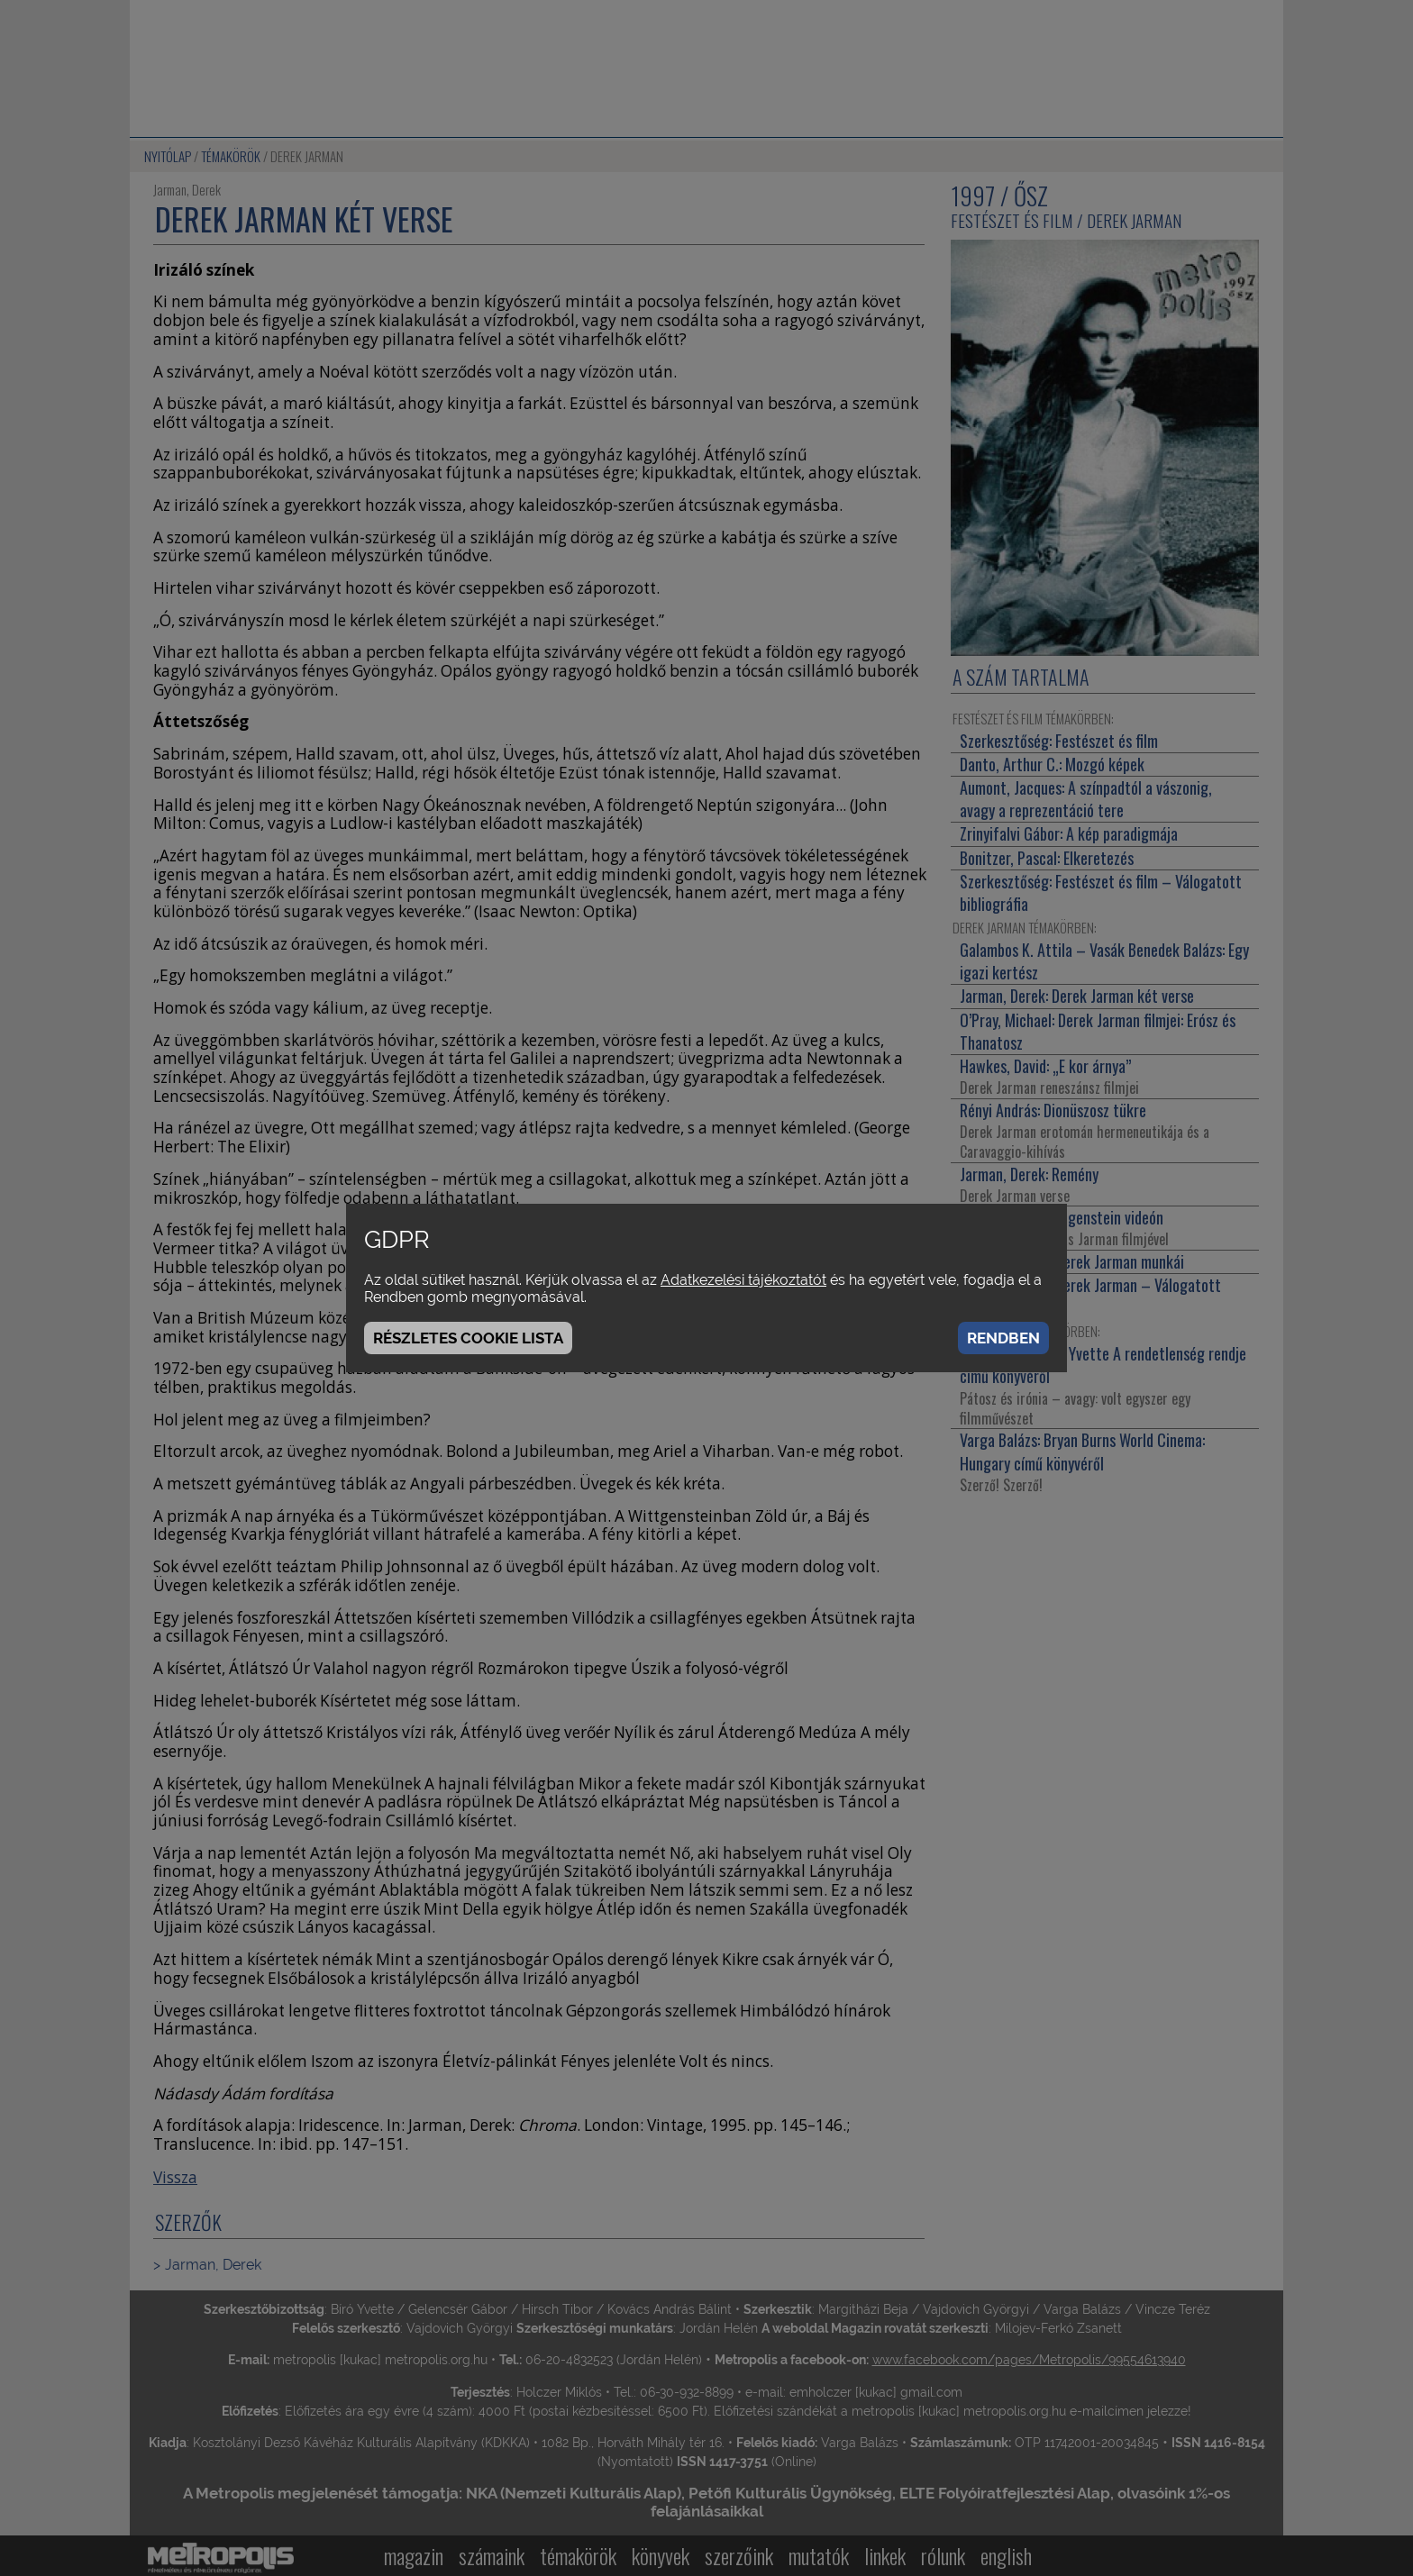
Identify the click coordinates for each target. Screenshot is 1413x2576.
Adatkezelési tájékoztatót (743, 1279)
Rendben (1003, 1338)
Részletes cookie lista (468, 1338)
